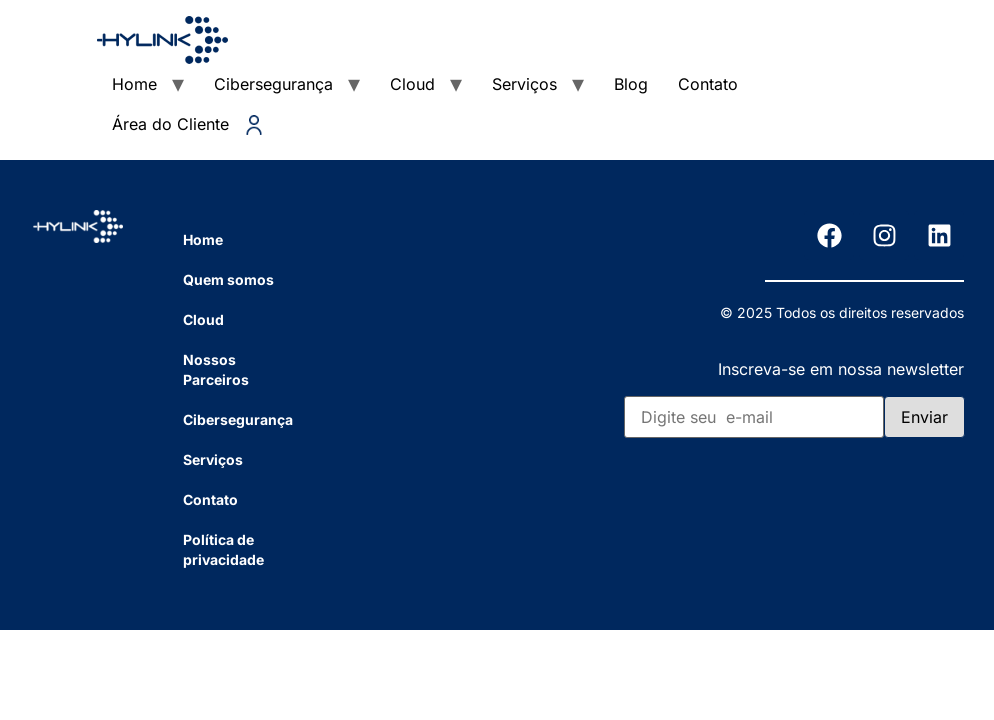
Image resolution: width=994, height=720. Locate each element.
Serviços (524, 84)
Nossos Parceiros (216, 369)
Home (134, 84)
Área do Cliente (188, 124)
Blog (631, 84)
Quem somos (228, 279)
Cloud (412, 84)
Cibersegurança (273, 84)
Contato (708, 84)
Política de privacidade (223, 549)
